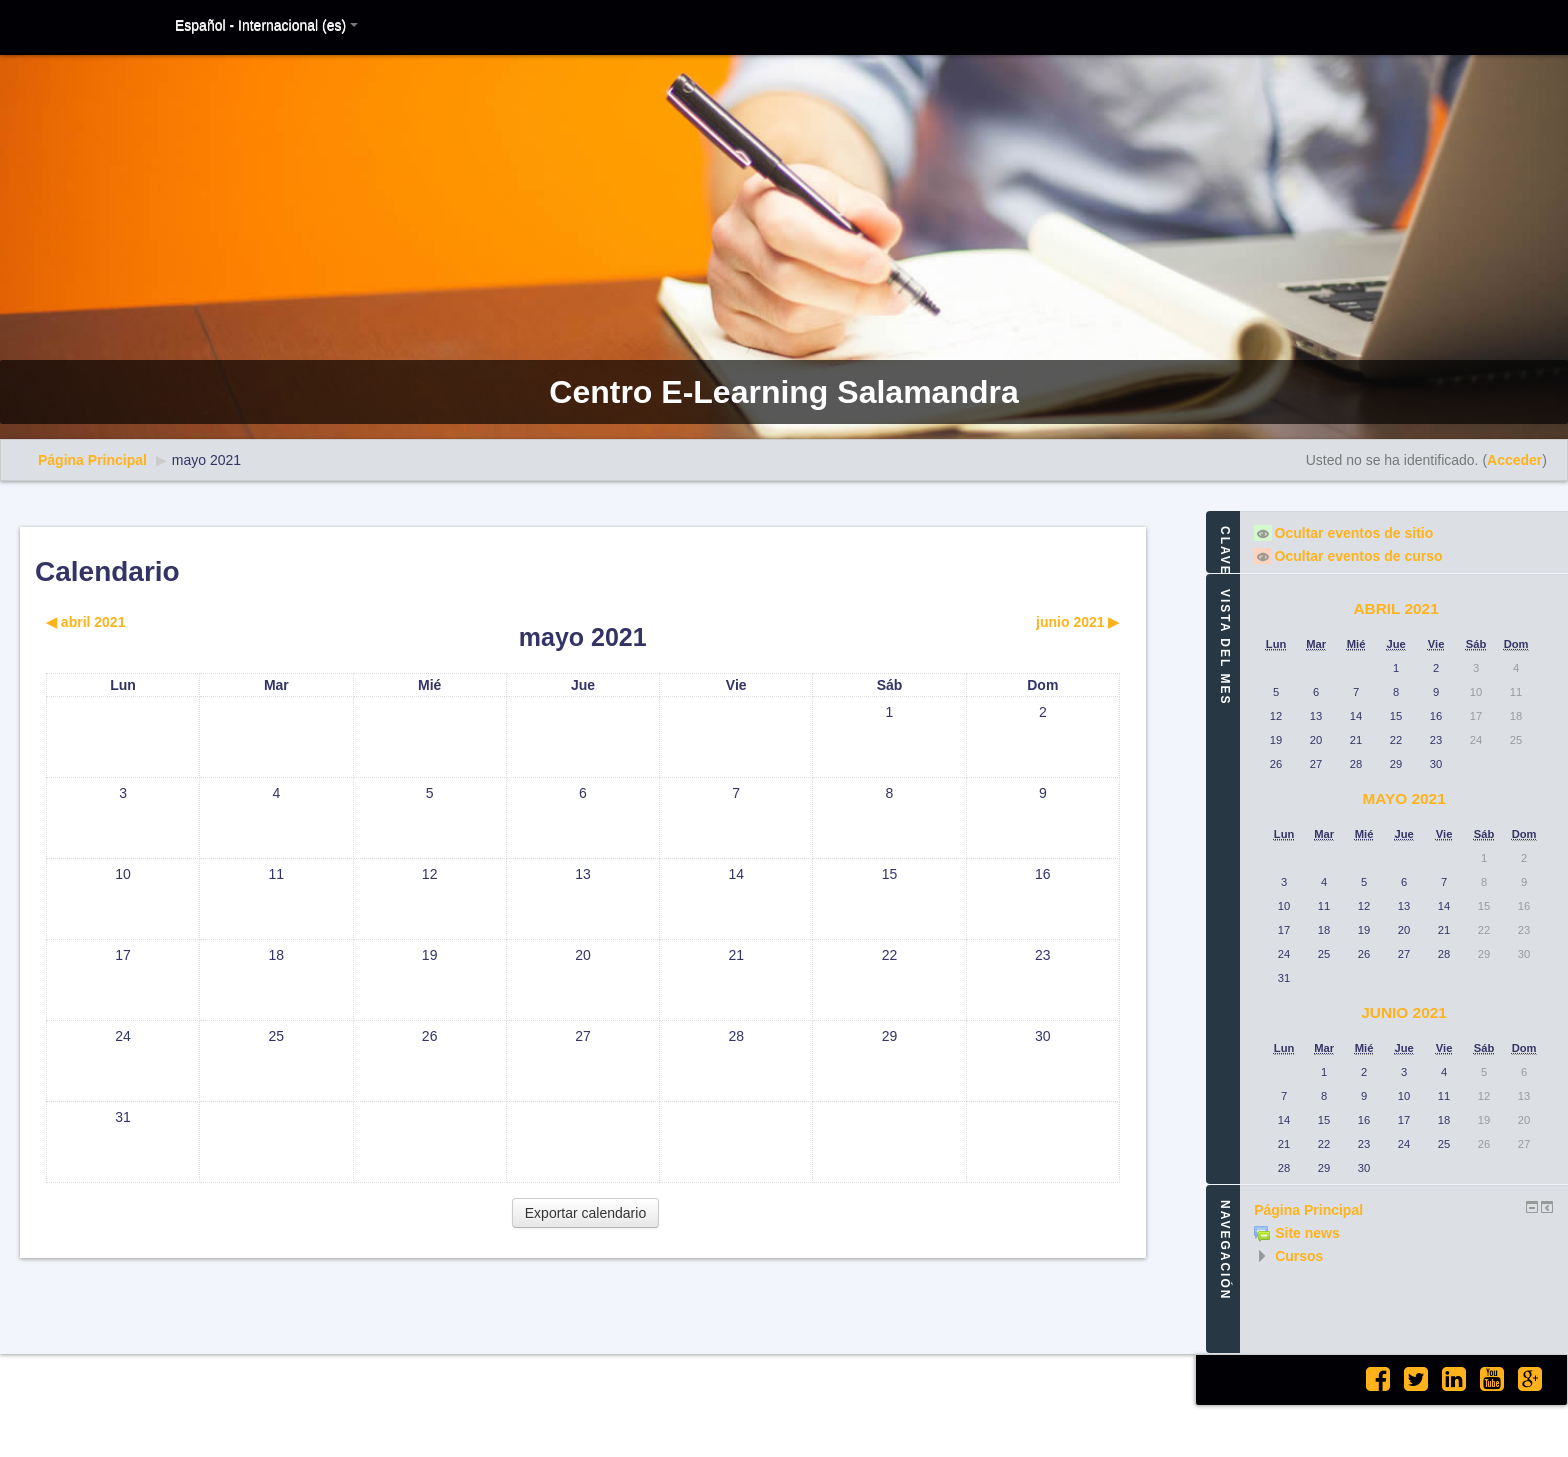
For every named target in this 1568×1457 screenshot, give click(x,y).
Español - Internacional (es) (266, 25)
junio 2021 (1404, 1012)
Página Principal (92, 460)
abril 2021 (1395, 608)
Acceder (1514, 460)
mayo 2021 (206, 460)
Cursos (1299, 1256)
